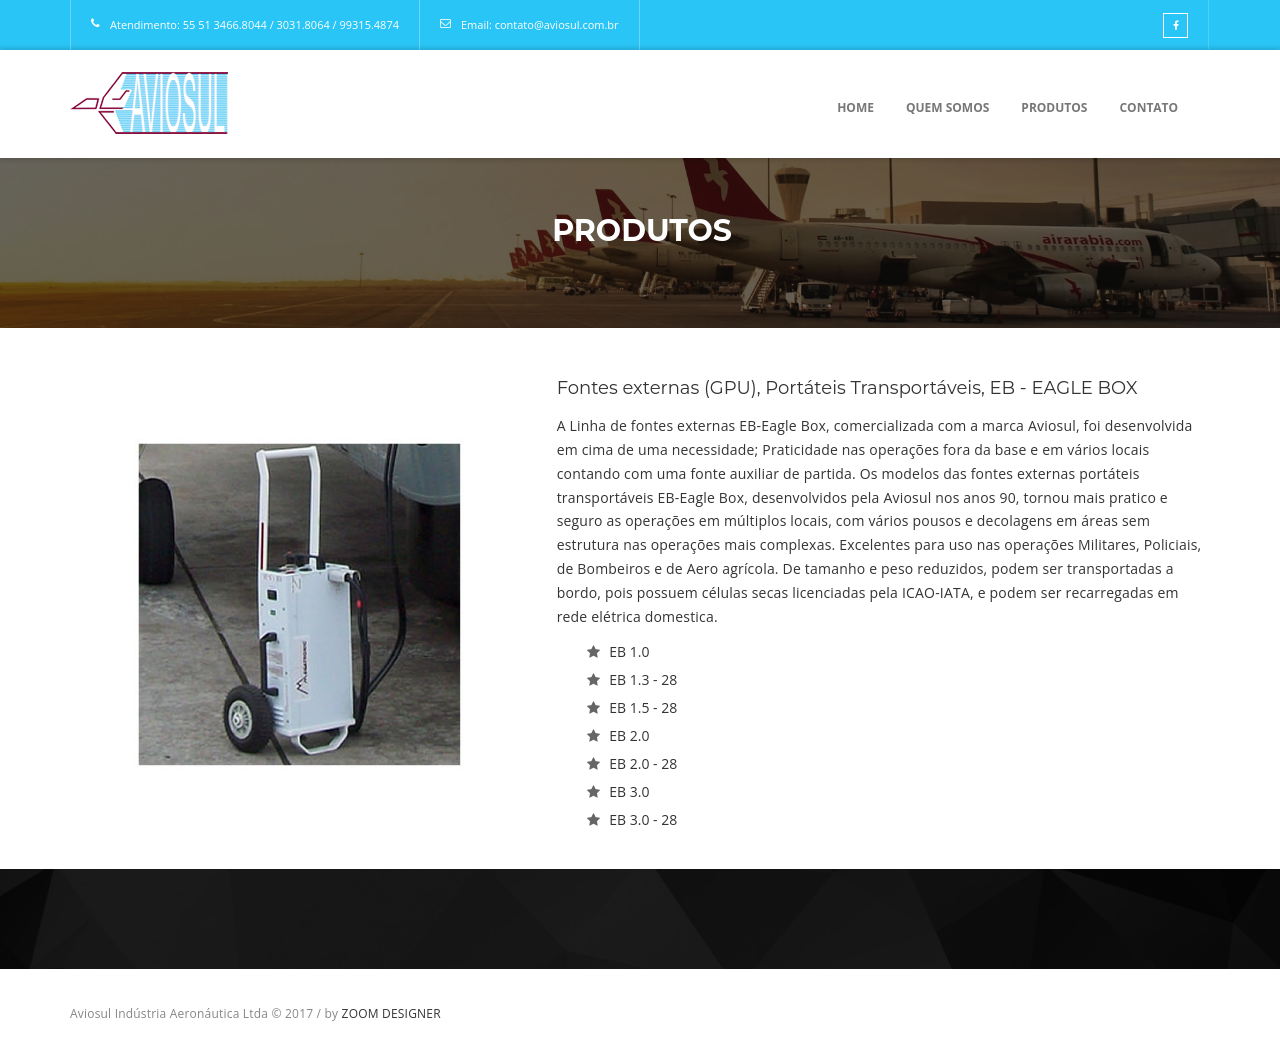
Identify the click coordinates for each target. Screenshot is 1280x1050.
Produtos (1054, 107)
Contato (1148, 107)
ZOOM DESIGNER (391, 1013)
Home (855, 107)
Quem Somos (947, 107)
